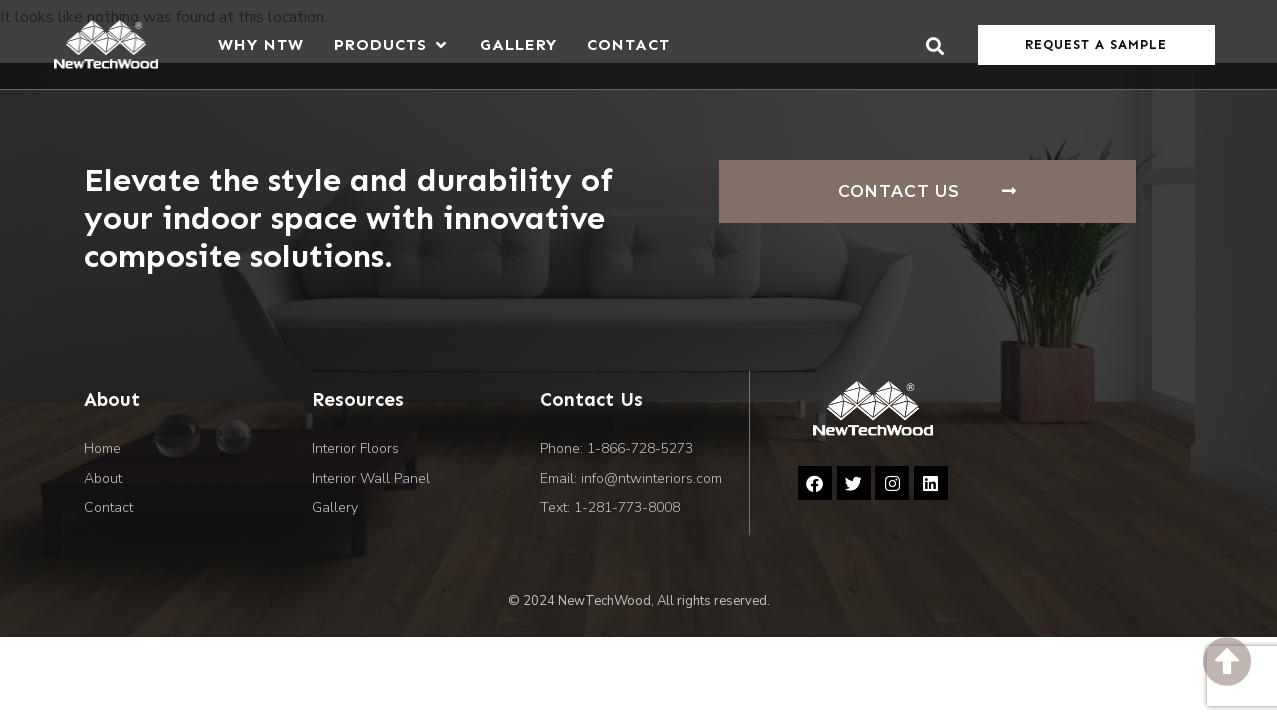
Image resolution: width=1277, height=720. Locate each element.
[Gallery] (518, 44)
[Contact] (628, 44)
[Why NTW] (261, 44)
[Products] (392, 44)
